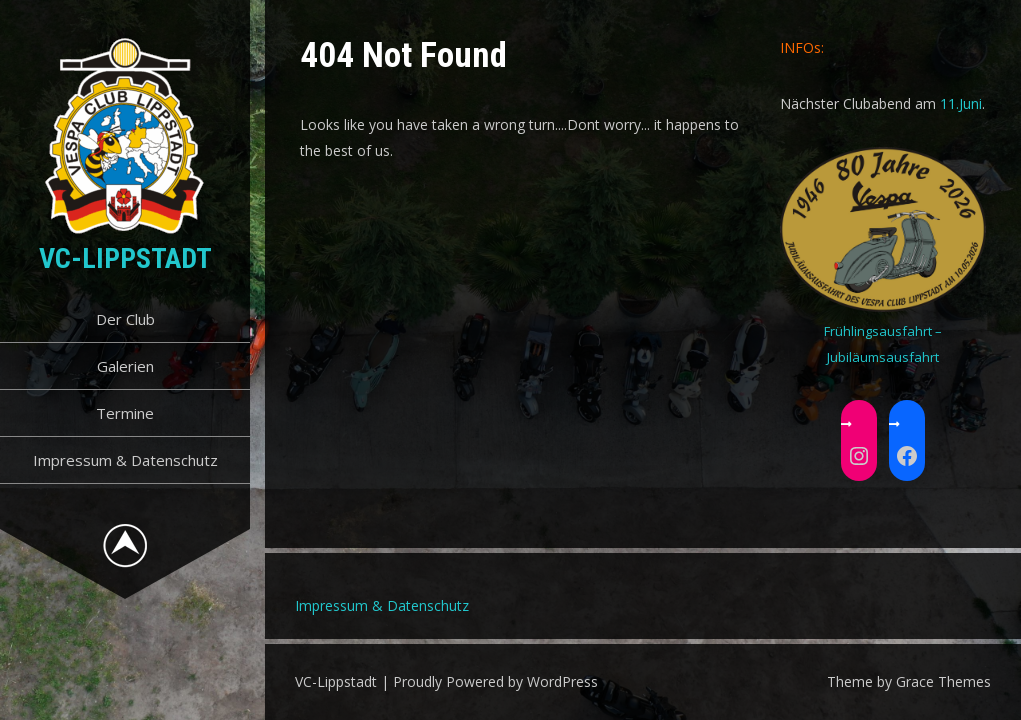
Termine (125, 413)
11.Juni (961, 103)
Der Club (125, 319)
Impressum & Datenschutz (125, 460)
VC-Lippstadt (125, 258)
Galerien (125, 366)
